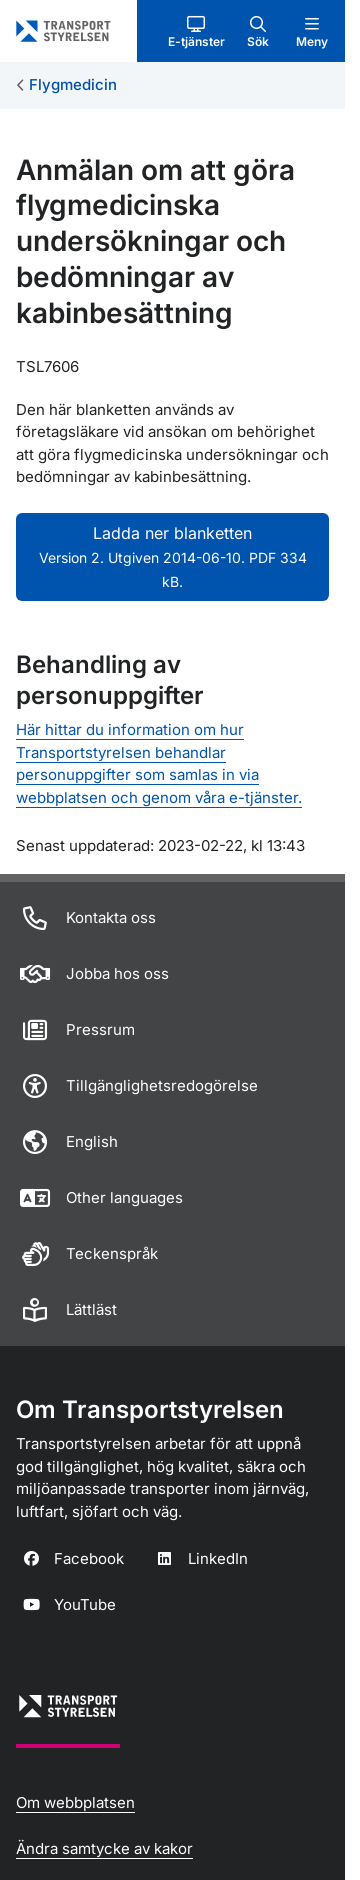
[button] (196, 31)
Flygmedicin (73, 84)
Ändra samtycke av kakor (104, 1848)
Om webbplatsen (75, 1802)
